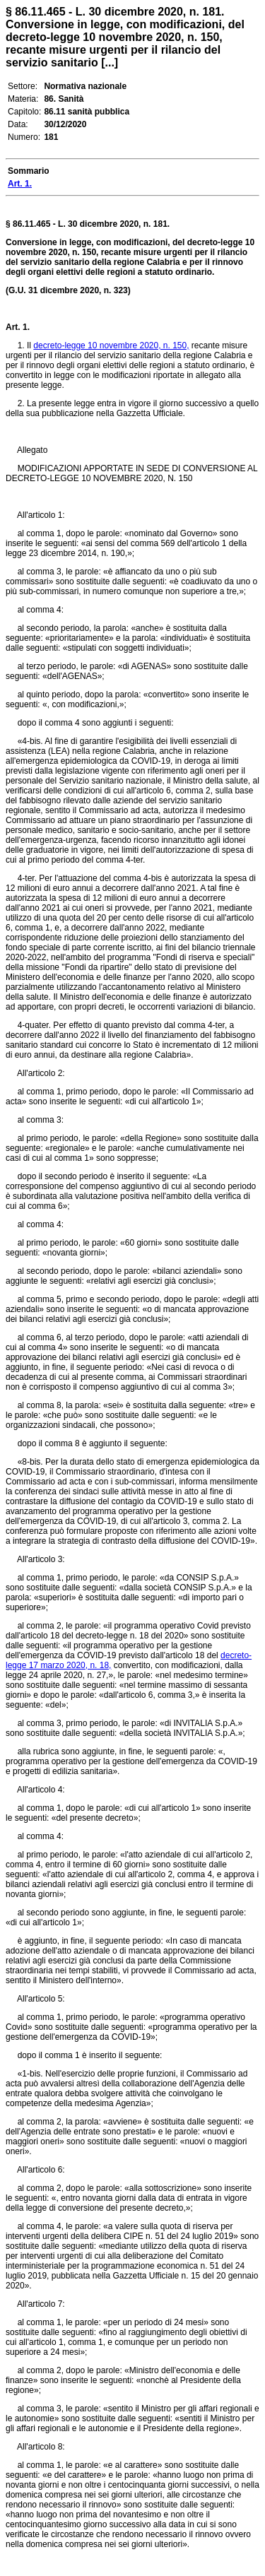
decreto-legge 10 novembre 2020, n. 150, (111, 345)
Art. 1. (18, 327)
